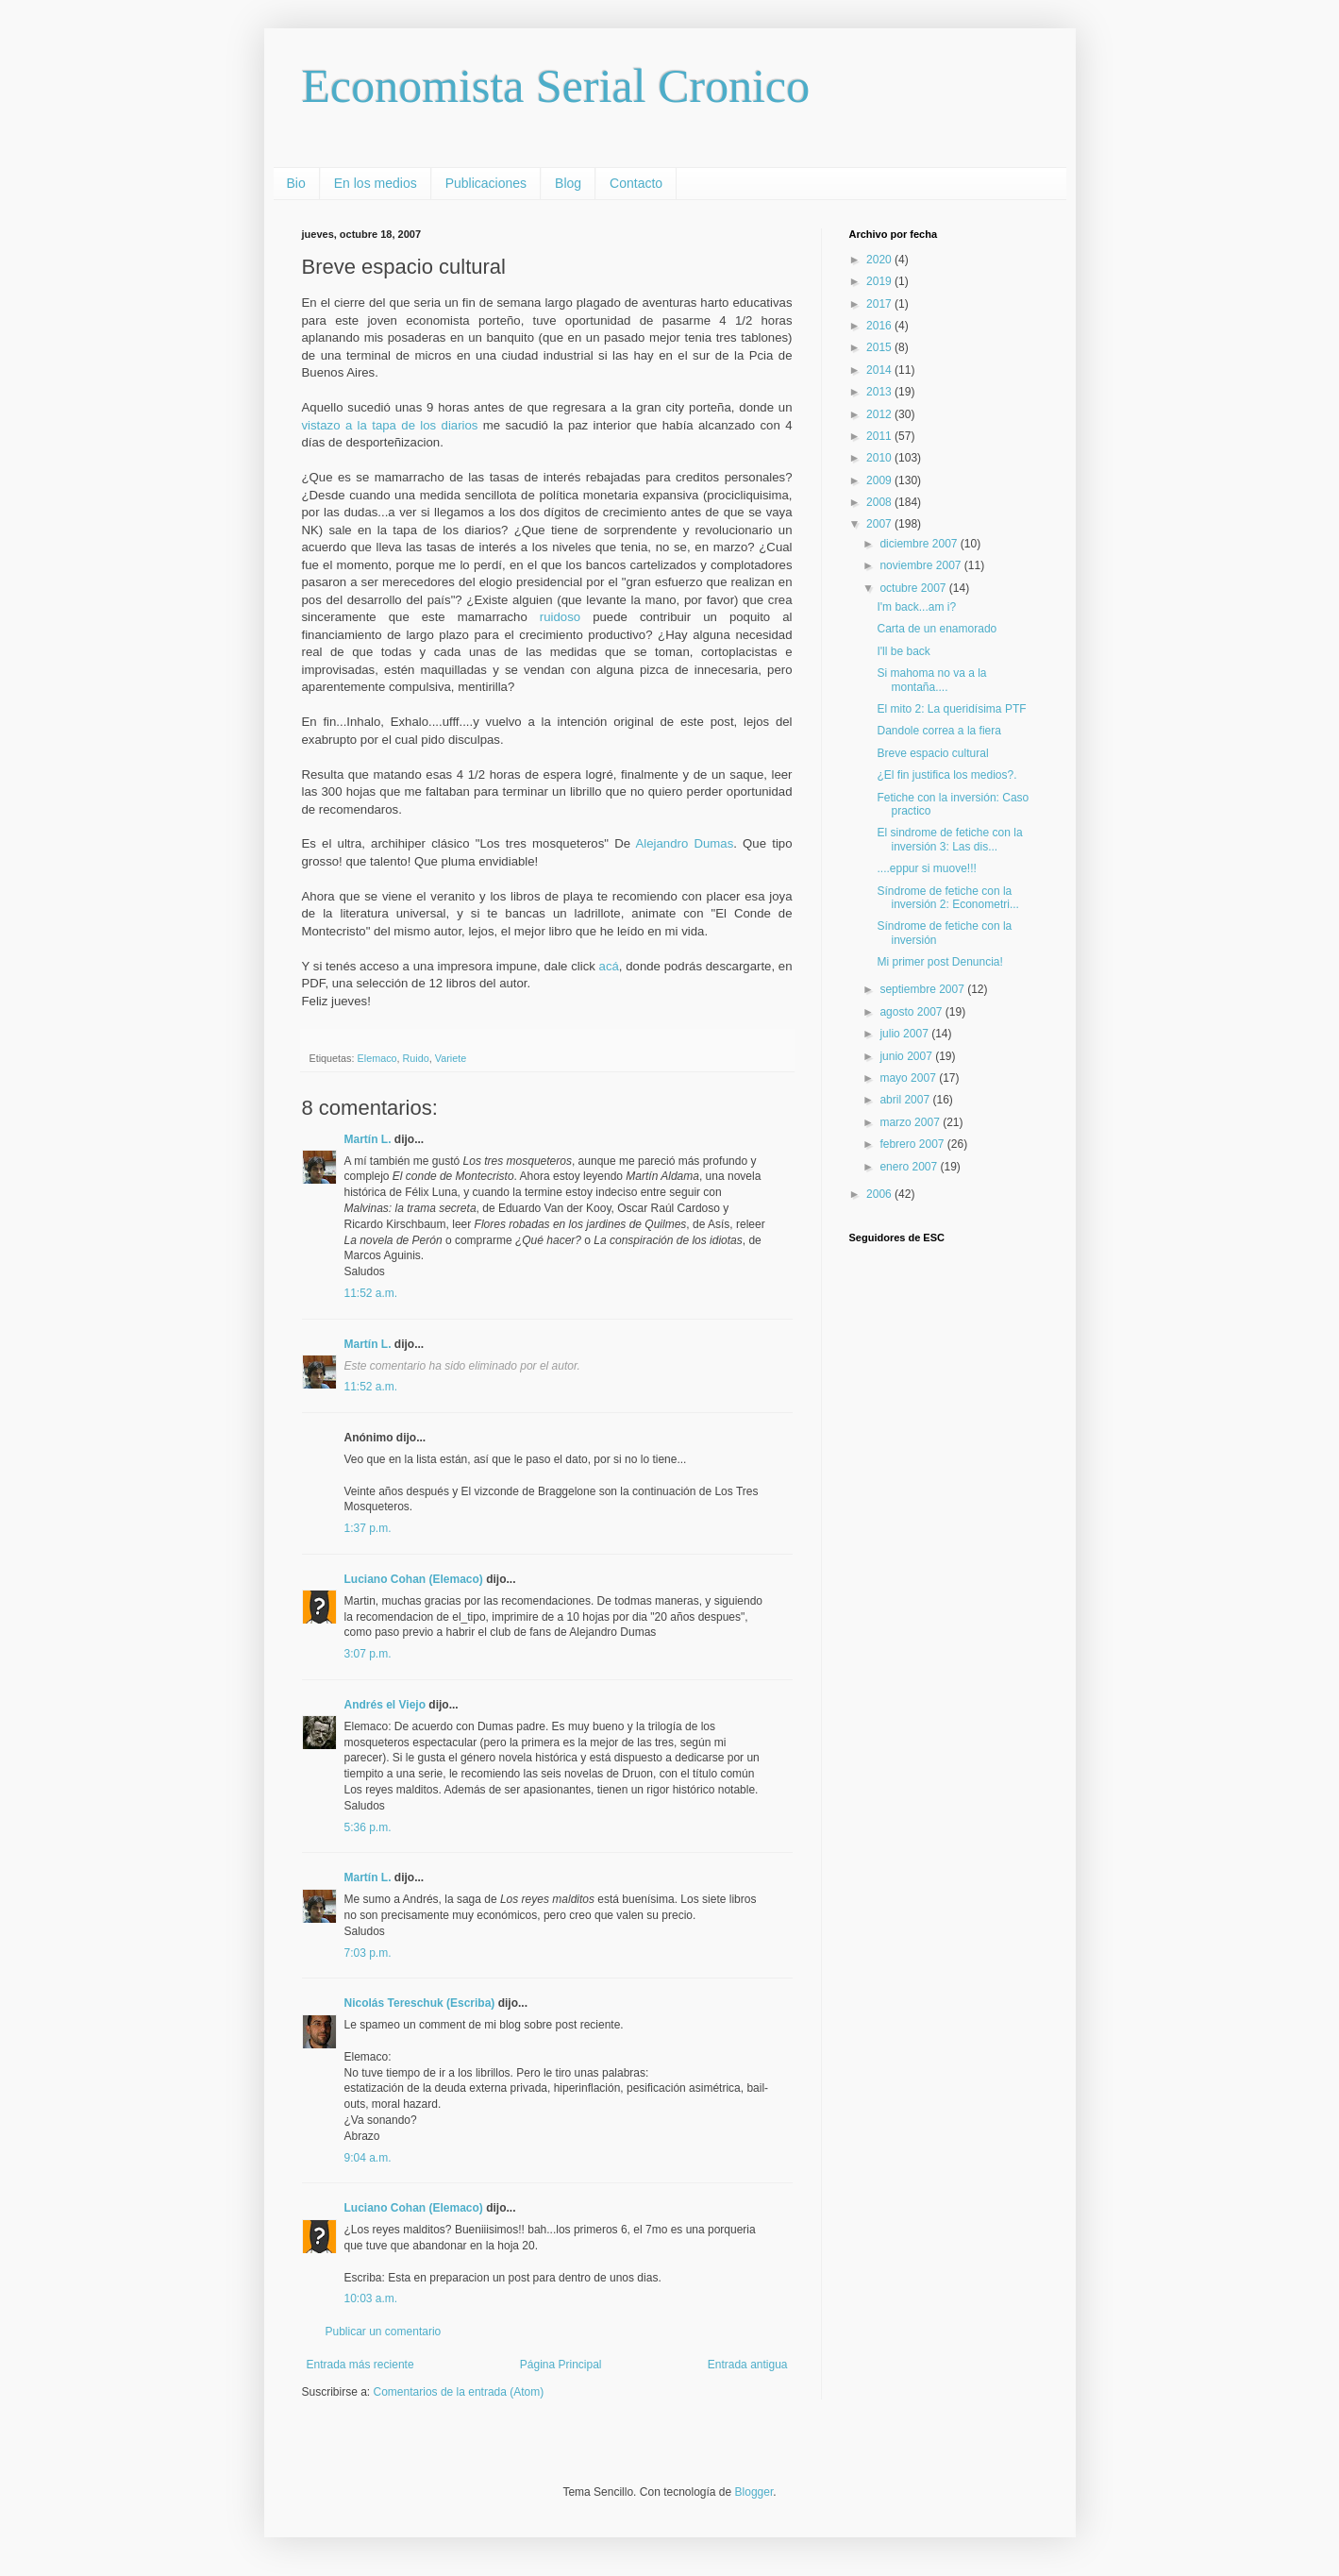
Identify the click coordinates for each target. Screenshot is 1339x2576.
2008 (880, 502)
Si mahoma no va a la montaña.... (931, 679)
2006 (880, 1194)
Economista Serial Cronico (556, 85)
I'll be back (903, 651)
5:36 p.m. (368, 1827)
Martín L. (368, 1139)
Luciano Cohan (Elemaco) (413, 1579)
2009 (880, 480)
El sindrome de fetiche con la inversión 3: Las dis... (949, 839)
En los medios (375, 183)
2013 (880, 391)
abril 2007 (905, 1099)
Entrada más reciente (360, 2364)
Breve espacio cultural (932, 753)
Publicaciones (486, 183)
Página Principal (561, 2364)
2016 (880, 325)
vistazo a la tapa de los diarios (392, 425)
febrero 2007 (912, 1144)
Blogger (754, 2492)
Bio (296, 183)
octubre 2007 (913, 588)
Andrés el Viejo (385, 1704)
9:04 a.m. (368, 2157)
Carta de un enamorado (936, 628)
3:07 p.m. (368, 1653)
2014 (880, 370)
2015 (880, 347)
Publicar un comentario (384, 2331)
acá (609, 966)
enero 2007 (909, 1166)
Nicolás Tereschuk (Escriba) (419, 2003)
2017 (880, 304)
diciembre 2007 (919, 543)
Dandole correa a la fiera (938, 730)
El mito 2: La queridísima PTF (951, 709)
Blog (568, 183)
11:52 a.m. (371, 1293)
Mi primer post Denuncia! (939, 961)
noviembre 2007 (921, 565)
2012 (880, 414)
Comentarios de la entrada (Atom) (459, 2392)
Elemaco (377, 1058)
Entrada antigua (748, 2364)
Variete (450, 1058)
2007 (880, 523)
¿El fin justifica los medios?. (946, 775)
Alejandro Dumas (685, 843)
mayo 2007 (909, 1078)
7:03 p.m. (368, 1953)
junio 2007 (907, 1056)
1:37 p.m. (368, 1528)
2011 (880, 436)
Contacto (636, 183)
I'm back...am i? (916, 607)
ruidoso (560, 617)
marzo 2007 (911, 1122)
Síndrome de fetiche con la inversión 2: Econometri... (947, 897)
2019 (880, 281)
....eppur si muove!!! (926, 868)
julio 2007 (905, 1033)
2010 (880, 457)
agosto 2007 (912, 1012)
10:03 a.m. (371, 2298)
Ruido (416, 1058)
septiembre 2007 (923, 989)
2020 (880, 259)
